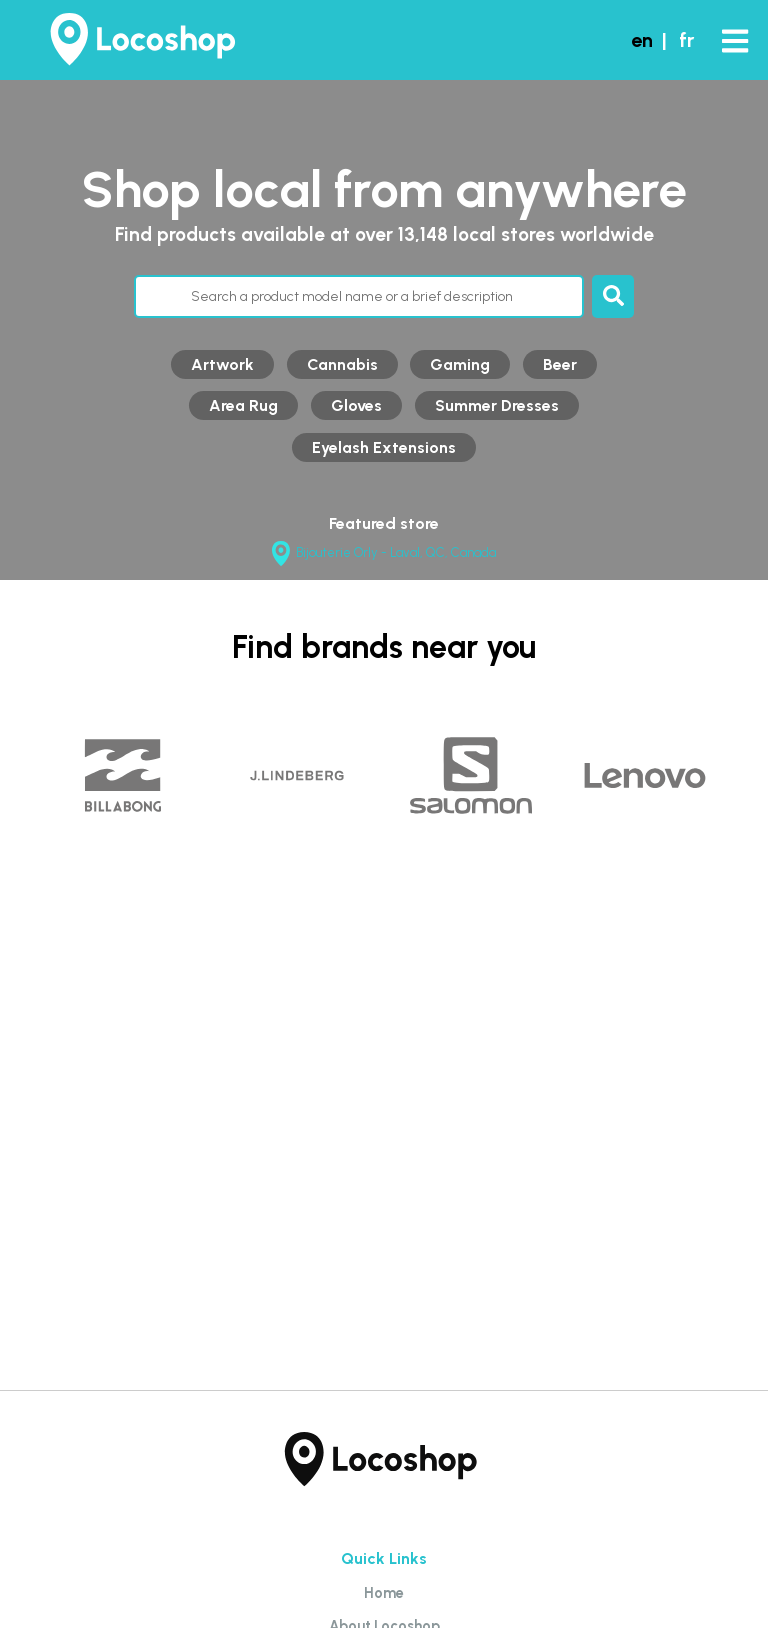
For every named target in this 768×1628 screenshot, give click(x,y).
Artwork (222, 364)
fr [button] (686, 40)
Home (384, 1593)
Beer (560, 364)
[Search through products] (359, 296)
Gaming (460, 364)
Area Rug (243, 405)
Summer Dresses (497, 405)
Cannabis (342, 364)
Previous (25, 801)
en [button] (642, 40)
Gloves (356, 405)
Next (743, 801)
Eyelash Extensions (384, 447)
